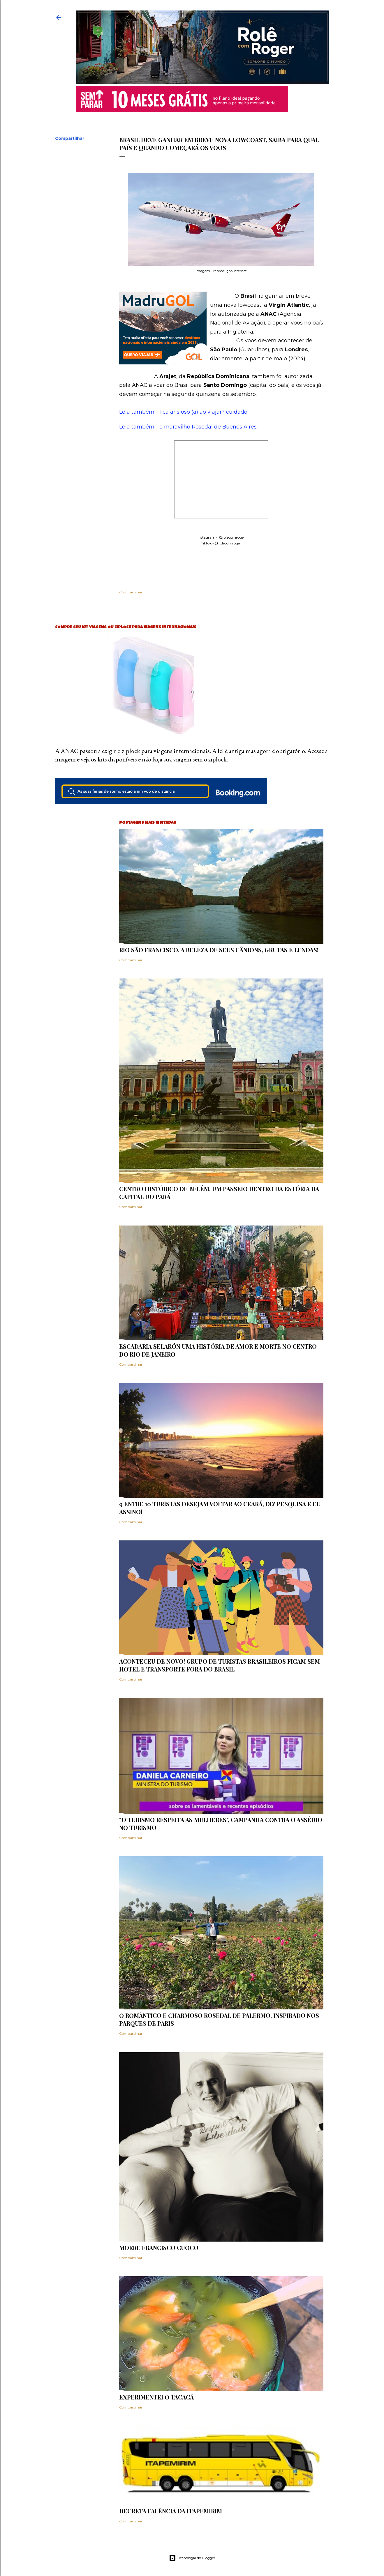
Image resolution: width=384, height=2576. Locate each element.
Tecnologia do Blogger (192, 2557)
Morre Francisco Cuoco (158, 2247)
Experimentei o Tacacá (156, 2397)
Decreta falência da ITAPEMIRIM (170, 2511)
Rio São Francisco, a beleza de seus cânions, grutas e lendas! (218, 950)
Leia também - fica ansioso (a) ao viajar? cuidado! (184, 412)
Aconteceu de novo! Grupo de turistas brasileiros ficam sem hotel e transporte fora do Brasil (219, 1665)
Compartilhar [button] (69, 138)
